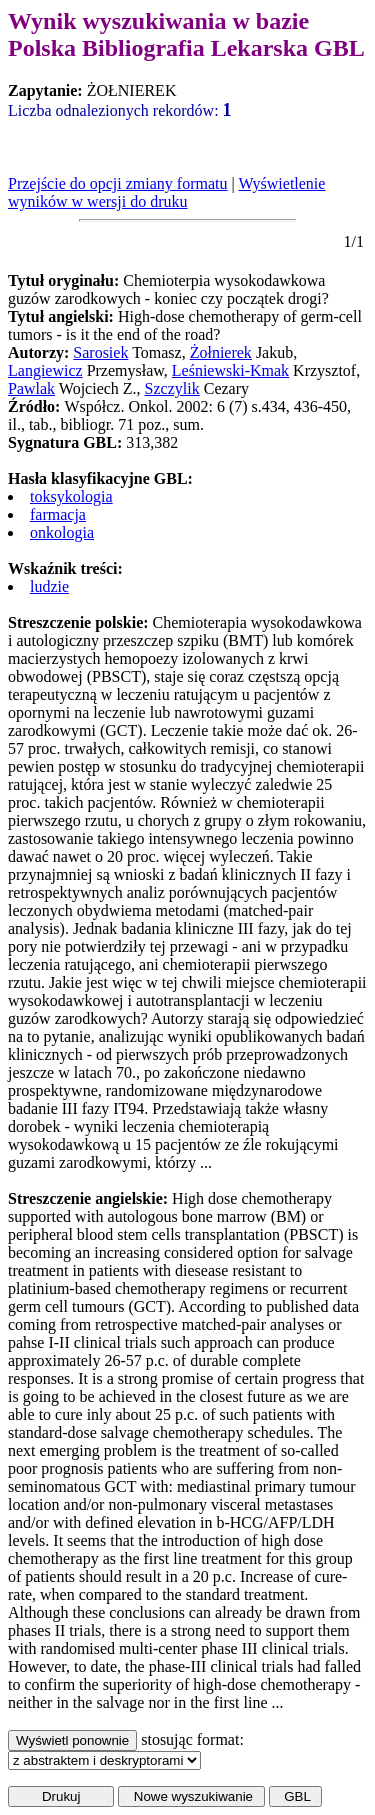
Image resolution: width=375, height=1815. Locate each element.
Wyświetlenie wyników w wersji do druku (166, 192)
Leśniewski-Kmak (230, 370)
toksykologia (71, 496)
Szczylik (172, 388)
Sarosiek (100, 352)
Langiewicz (45, 370)
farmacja (58, 514)
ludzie (49, 586)
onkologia (62, 532)
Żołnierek (221, 352)
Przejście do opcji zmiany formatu (117, 183)
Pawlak (31, 388)
